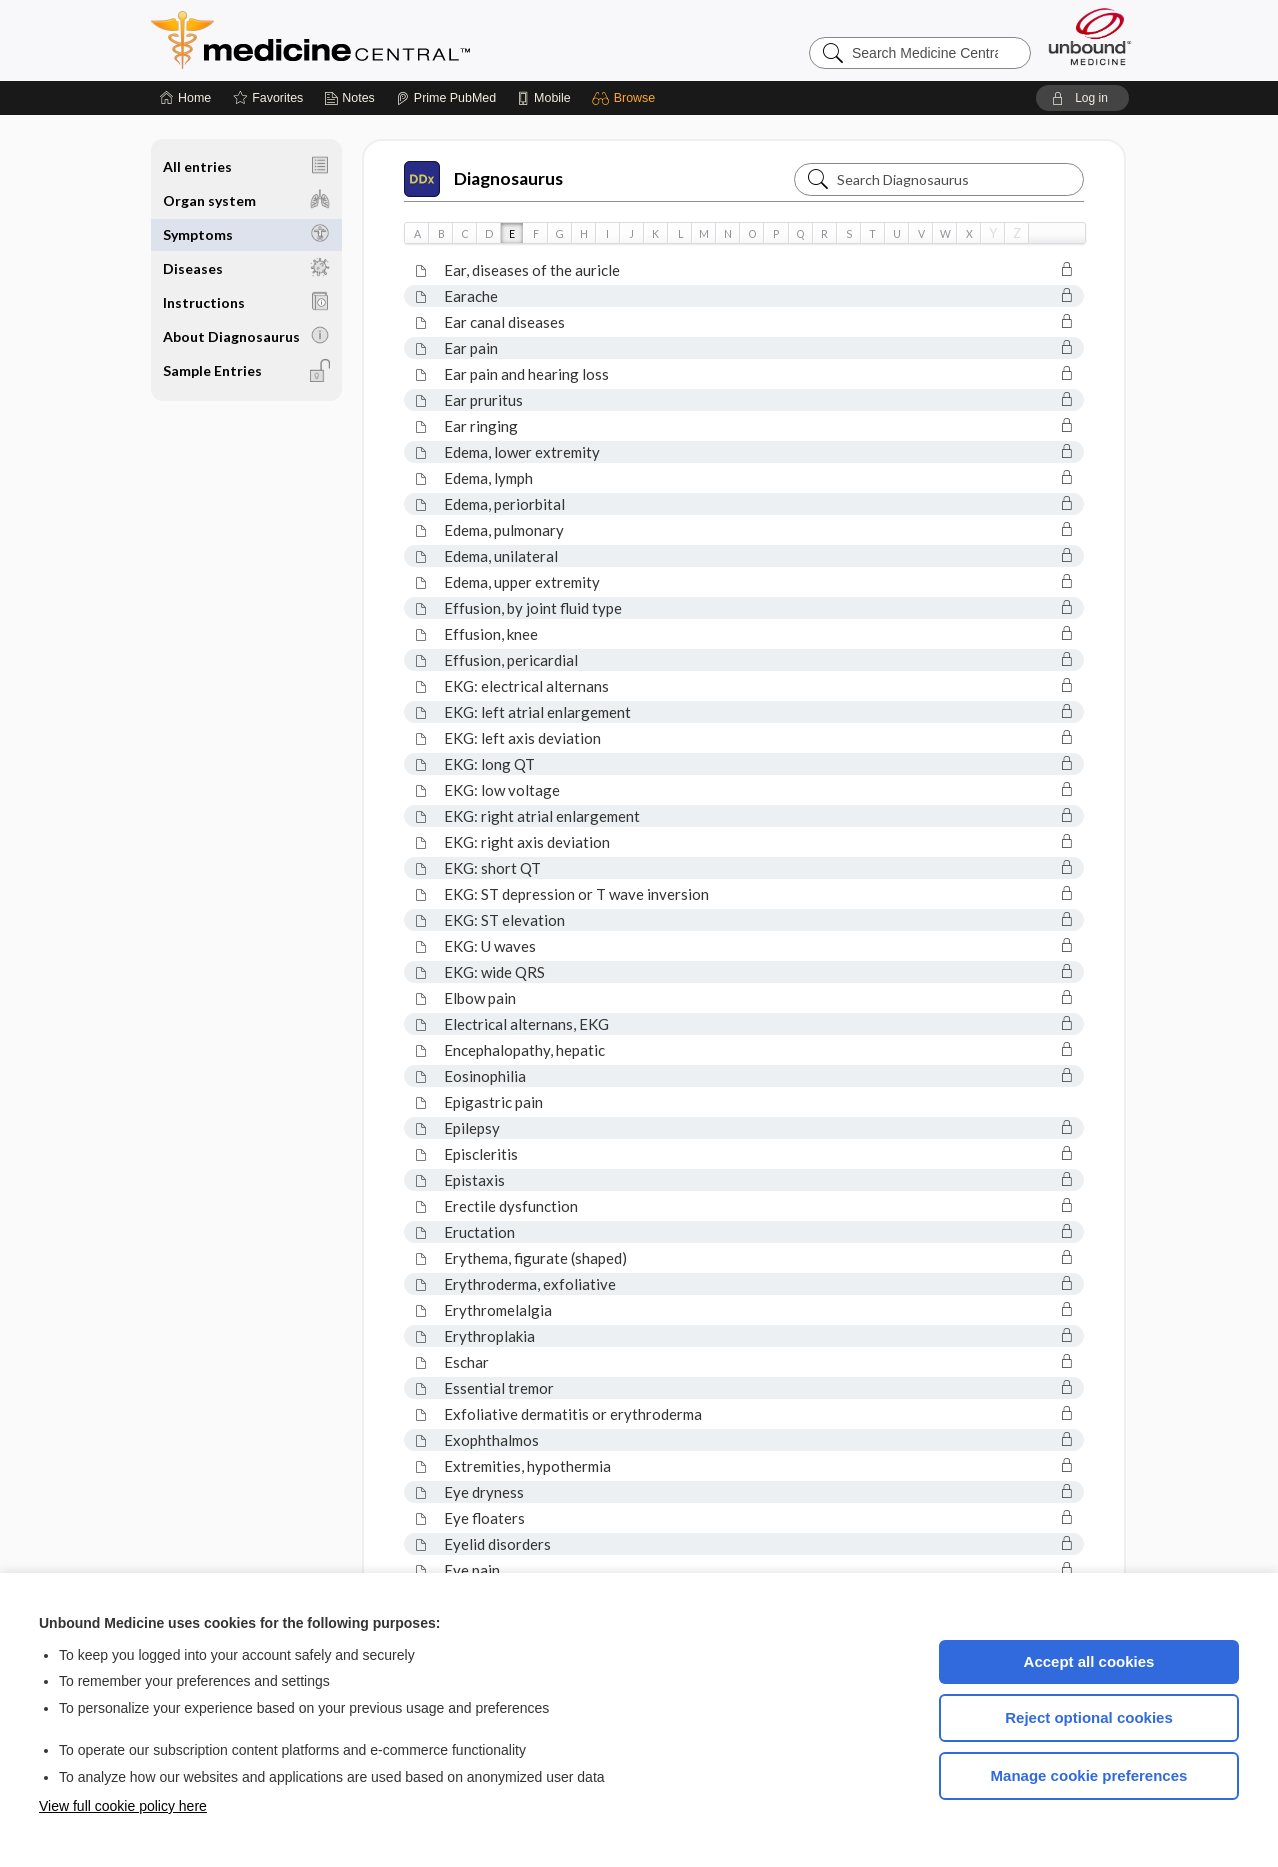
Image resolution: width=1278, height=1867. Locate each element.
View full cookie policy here (123, 1806)
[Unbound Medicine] (1090, 36)
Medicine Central (399, 40)
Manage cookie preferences (1089, 1775)
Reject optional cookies (1089, 1717)
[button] (626, 98)
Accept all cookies (1089, 1661)
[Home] (185, 98)
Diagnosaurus (483, 179)
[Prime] (446, 98)
